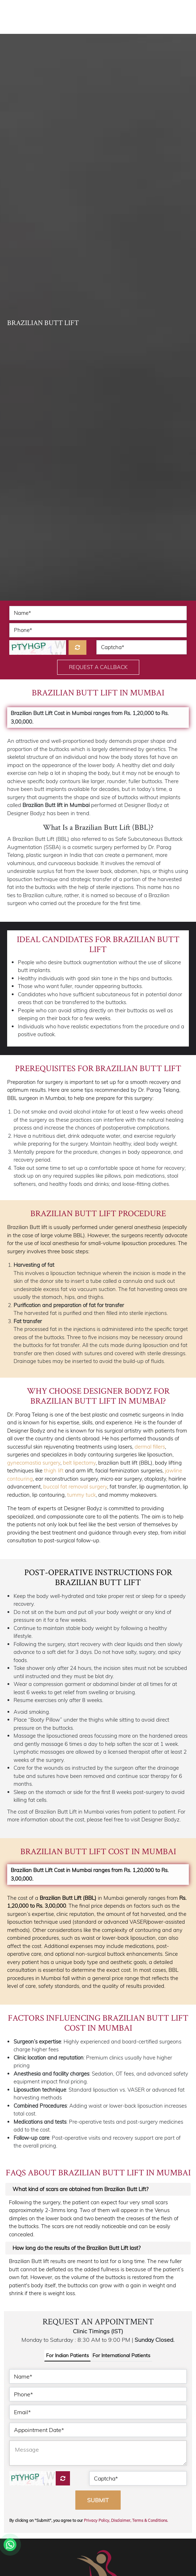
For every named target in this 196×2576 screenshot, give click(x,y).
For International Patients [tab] (121, 2355)
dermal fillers (150, 1446)
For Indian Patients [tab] (67, 2355)
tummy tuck (81, 1494)
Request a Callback (98, 667)
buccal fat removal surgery (75, 1486)
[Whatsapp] (10, 2544)
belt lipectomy (79, 1462)
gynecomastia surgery (33, 1462)
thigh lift (54, 1470)
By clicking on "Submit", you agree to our (88, 2520)
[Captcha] (63, 2478)
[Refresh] (77, 647)
